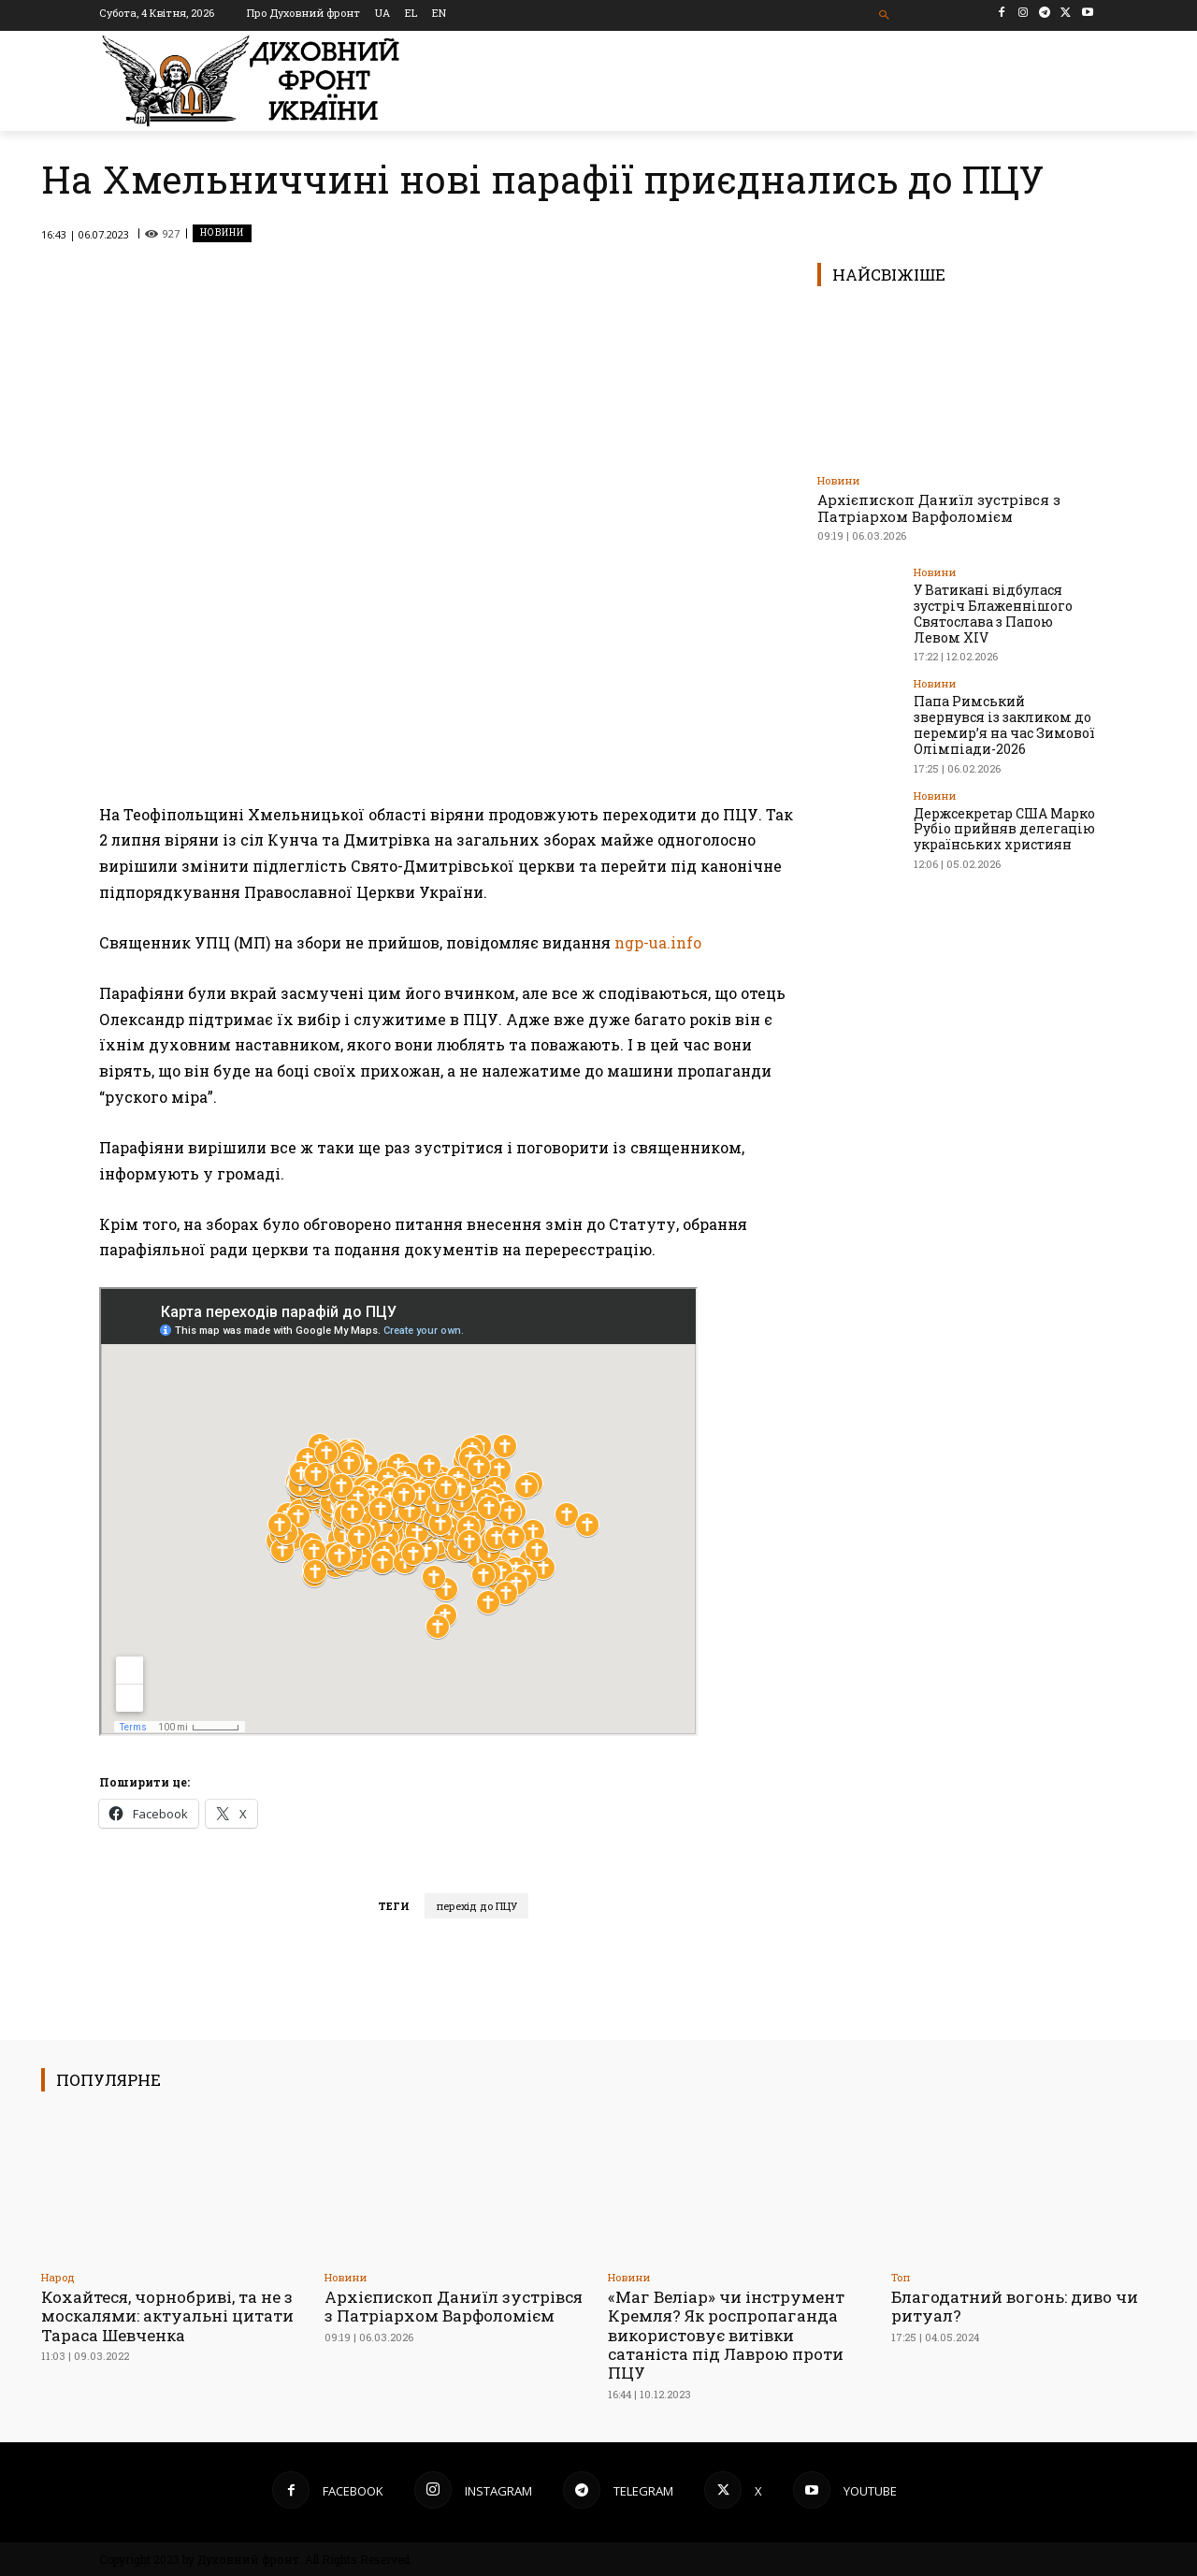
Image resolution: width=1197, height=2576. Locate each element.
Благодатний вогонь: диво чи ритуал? (1014, 2306)
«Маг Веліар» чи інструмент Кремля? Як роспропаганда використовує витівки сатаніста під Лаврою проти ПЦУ (726, 2335)
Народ (58, 2277)
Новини (222, 233)
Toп (900, 2277)
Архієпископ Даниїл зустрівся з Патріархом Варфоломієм (938, 508)
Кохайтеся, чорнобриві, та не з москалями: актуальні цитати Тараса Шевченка (167, 2316)
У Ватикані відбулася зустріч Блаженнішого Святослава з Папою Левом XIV (993, 613)
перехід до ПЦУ (476, 1906)
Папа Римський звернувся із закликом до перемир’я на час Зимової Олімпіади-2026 (1004, 724)
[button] (885, 15)
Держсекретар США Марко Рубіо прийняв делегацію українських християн (1004, 828)
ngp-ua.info (657, 942)
